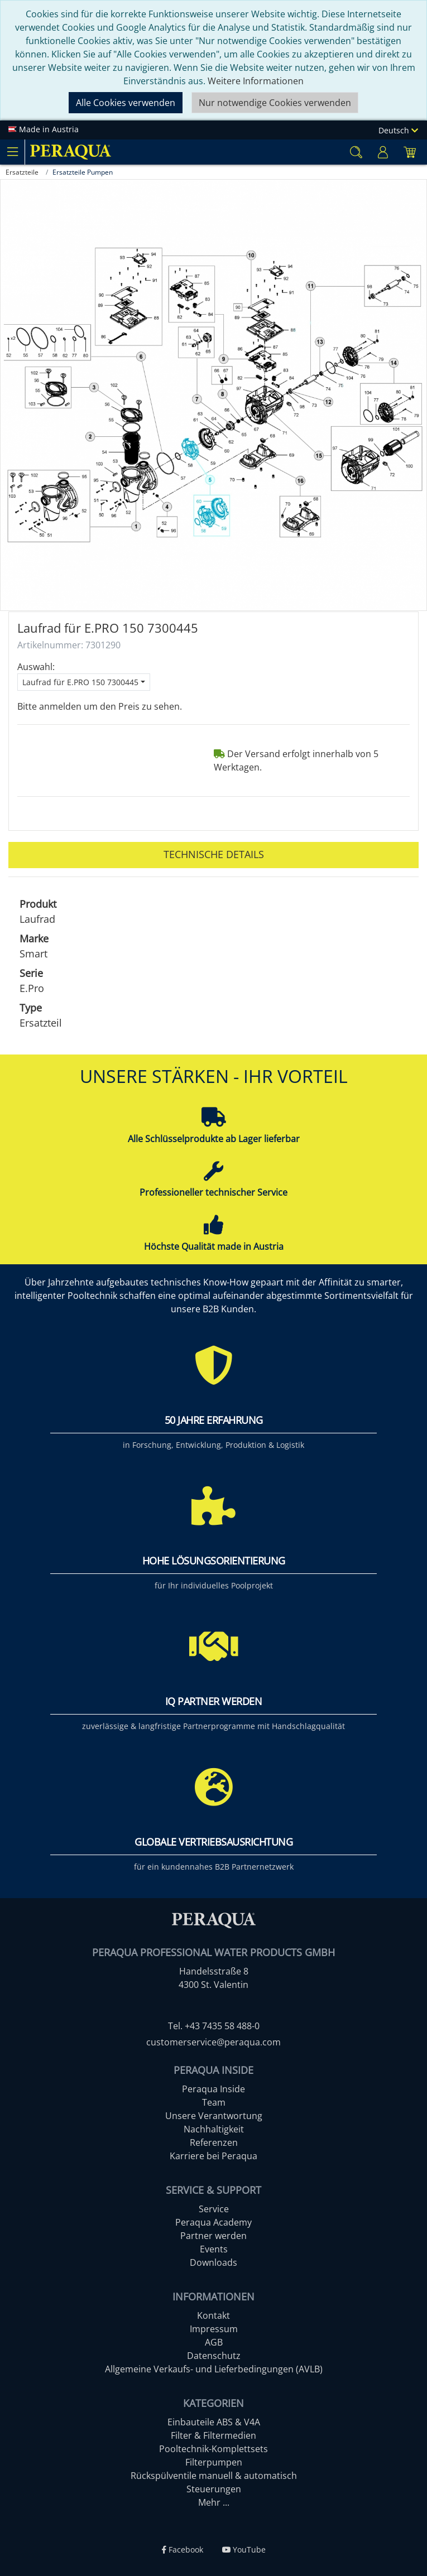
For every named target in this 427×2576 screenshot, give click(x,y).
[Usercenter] (383, 152)
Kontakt (213, 2315)
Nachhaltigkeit (214, 2129)
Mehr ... (213, 2502)
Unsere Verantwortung (213, 2116)
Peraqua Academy (213, 2222)
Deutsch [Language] (398, 130)
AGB (214, 2342)
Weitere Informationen (256, 81)
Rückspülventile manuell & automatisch (214, 2475)
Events (214, 2249)
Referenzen (214, 2142)
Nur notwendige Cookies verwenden (275, 103)
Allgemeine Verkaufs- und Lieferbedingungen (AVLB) (214, 2369)
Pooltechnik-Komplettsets (213, 2449)
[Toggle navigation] (12, 152)
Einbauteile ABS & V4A (213, 2422)
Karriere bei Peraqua (213, 2156)
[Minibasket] (410, 152)
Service (214, 2209)
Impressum (214, 2329)
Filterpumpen (213, 2462)
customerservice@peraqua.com (213, 2042)
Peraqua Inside (213, 2089)
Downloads (213, 2262)
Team (214, 2102)
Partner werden (213, 2236)
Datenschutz (214, 2355)
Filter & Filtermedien (213, 2435)
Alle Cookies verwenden (125, 103)
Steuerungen (213, 2489)
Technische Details (214, 854)
